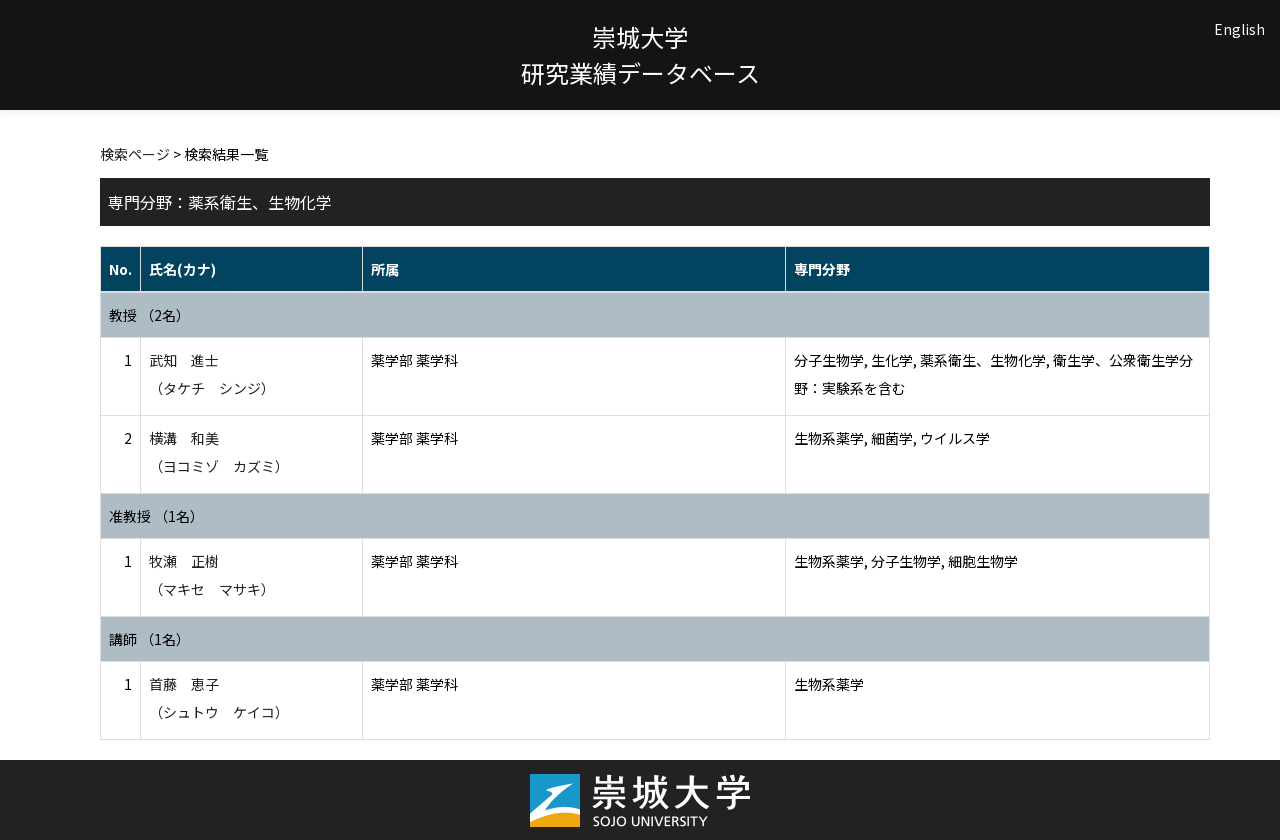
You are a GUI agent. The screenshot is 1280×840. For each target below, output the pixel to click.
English (1239, 29)
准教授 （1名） (156, 516)
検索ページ (135, 154)
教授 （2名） (149, 315)
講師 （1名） (149, 639)
